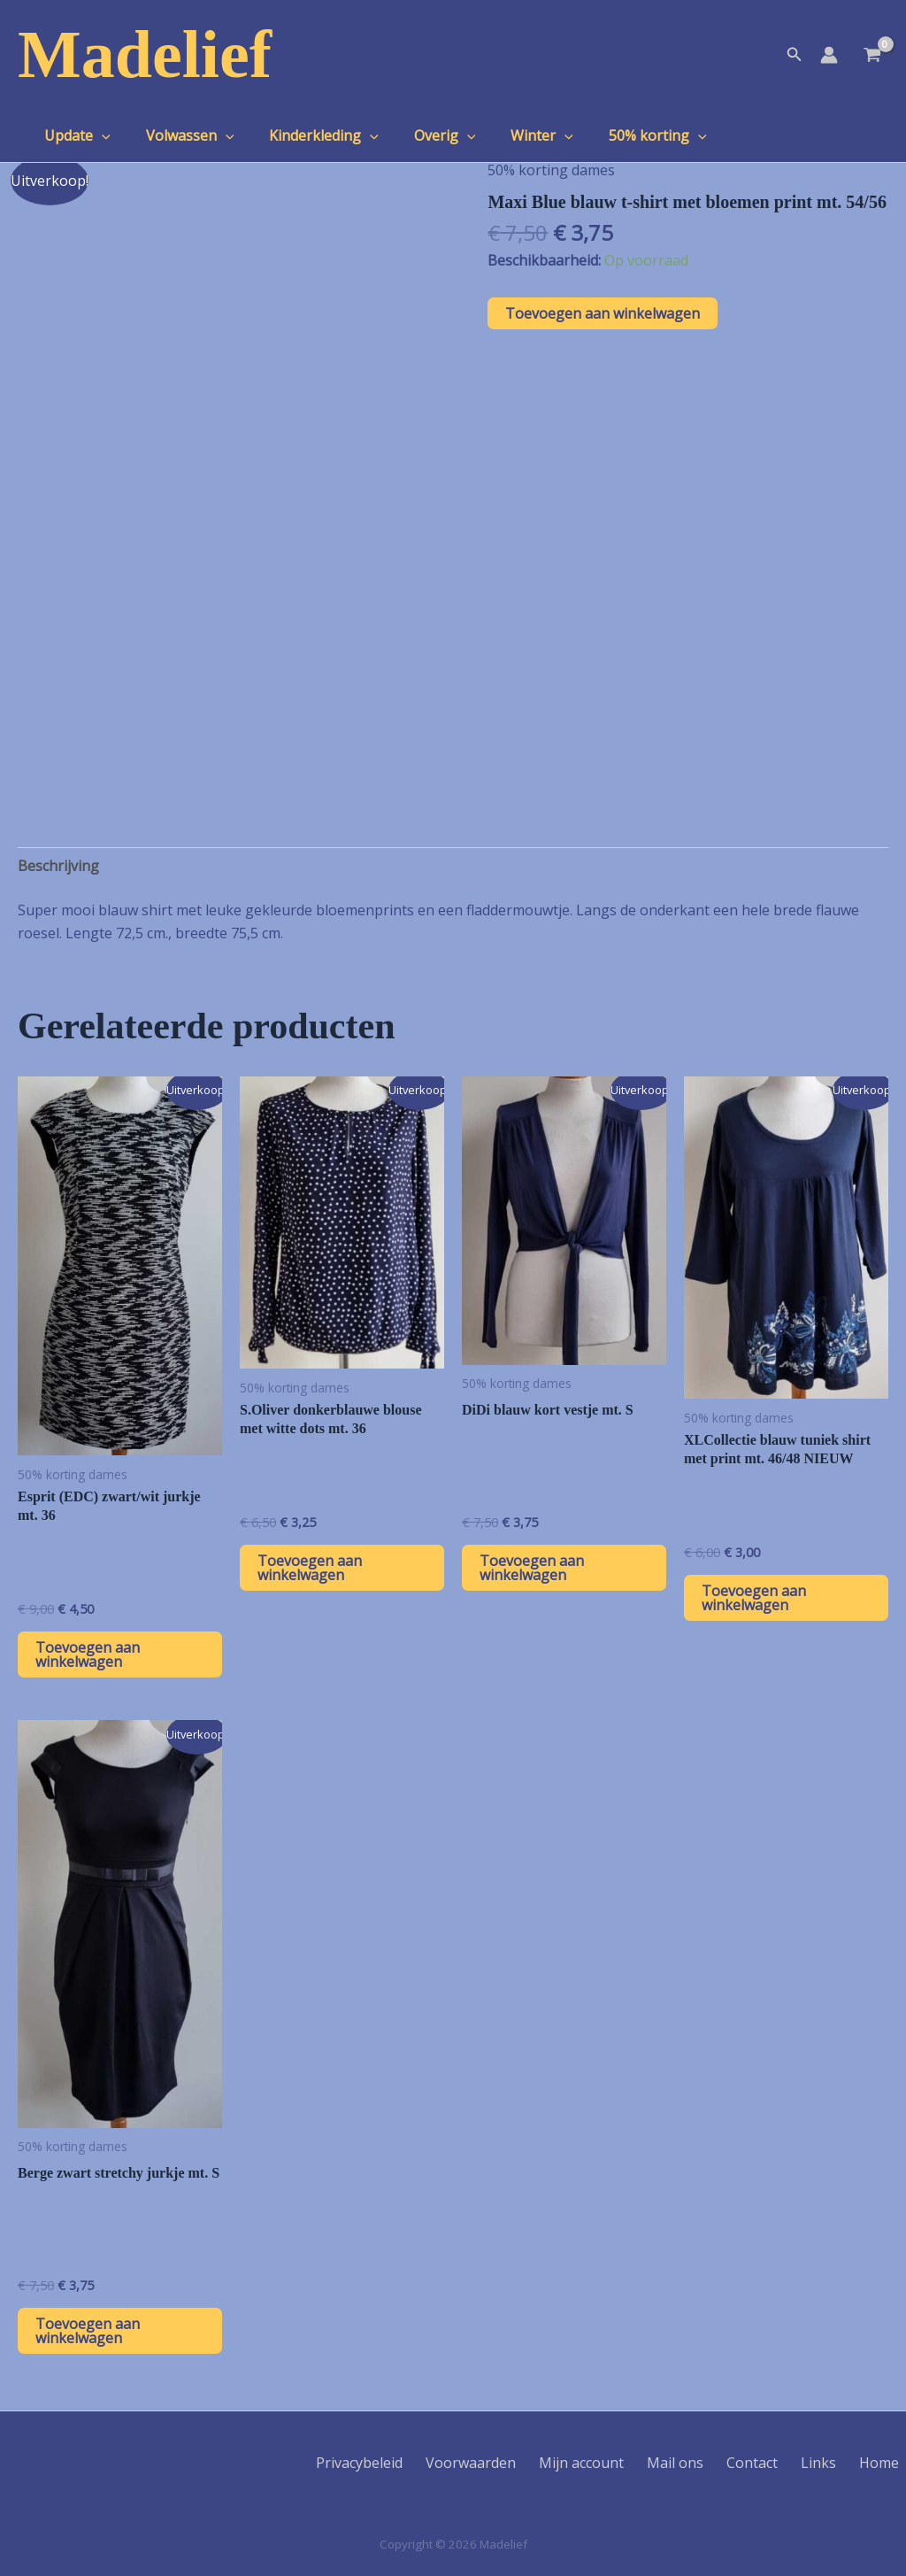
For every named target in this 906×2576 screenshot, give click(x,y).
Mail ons (708, 2462)
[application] (98, 135)
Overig (420, 135)
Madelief (145, 54)
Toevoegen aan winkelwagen (602, 313)
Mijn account (623, 2462)
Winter (510, 135)
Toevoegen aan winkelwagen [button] (87, 1654)
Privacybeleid (419, 2462)
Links (834, 2462)
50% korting (619, 135)
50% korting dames (551, 170)
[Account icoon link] (829, 55)
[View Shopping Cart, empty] (872, 57)
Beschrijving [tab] (58, 865)
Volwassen (179, 135)
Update (74, 135)
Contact (776, 2462)
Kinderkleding (306, 135)
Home (886, 2462)
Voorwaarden (522, 2462)
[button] (794, 54)
